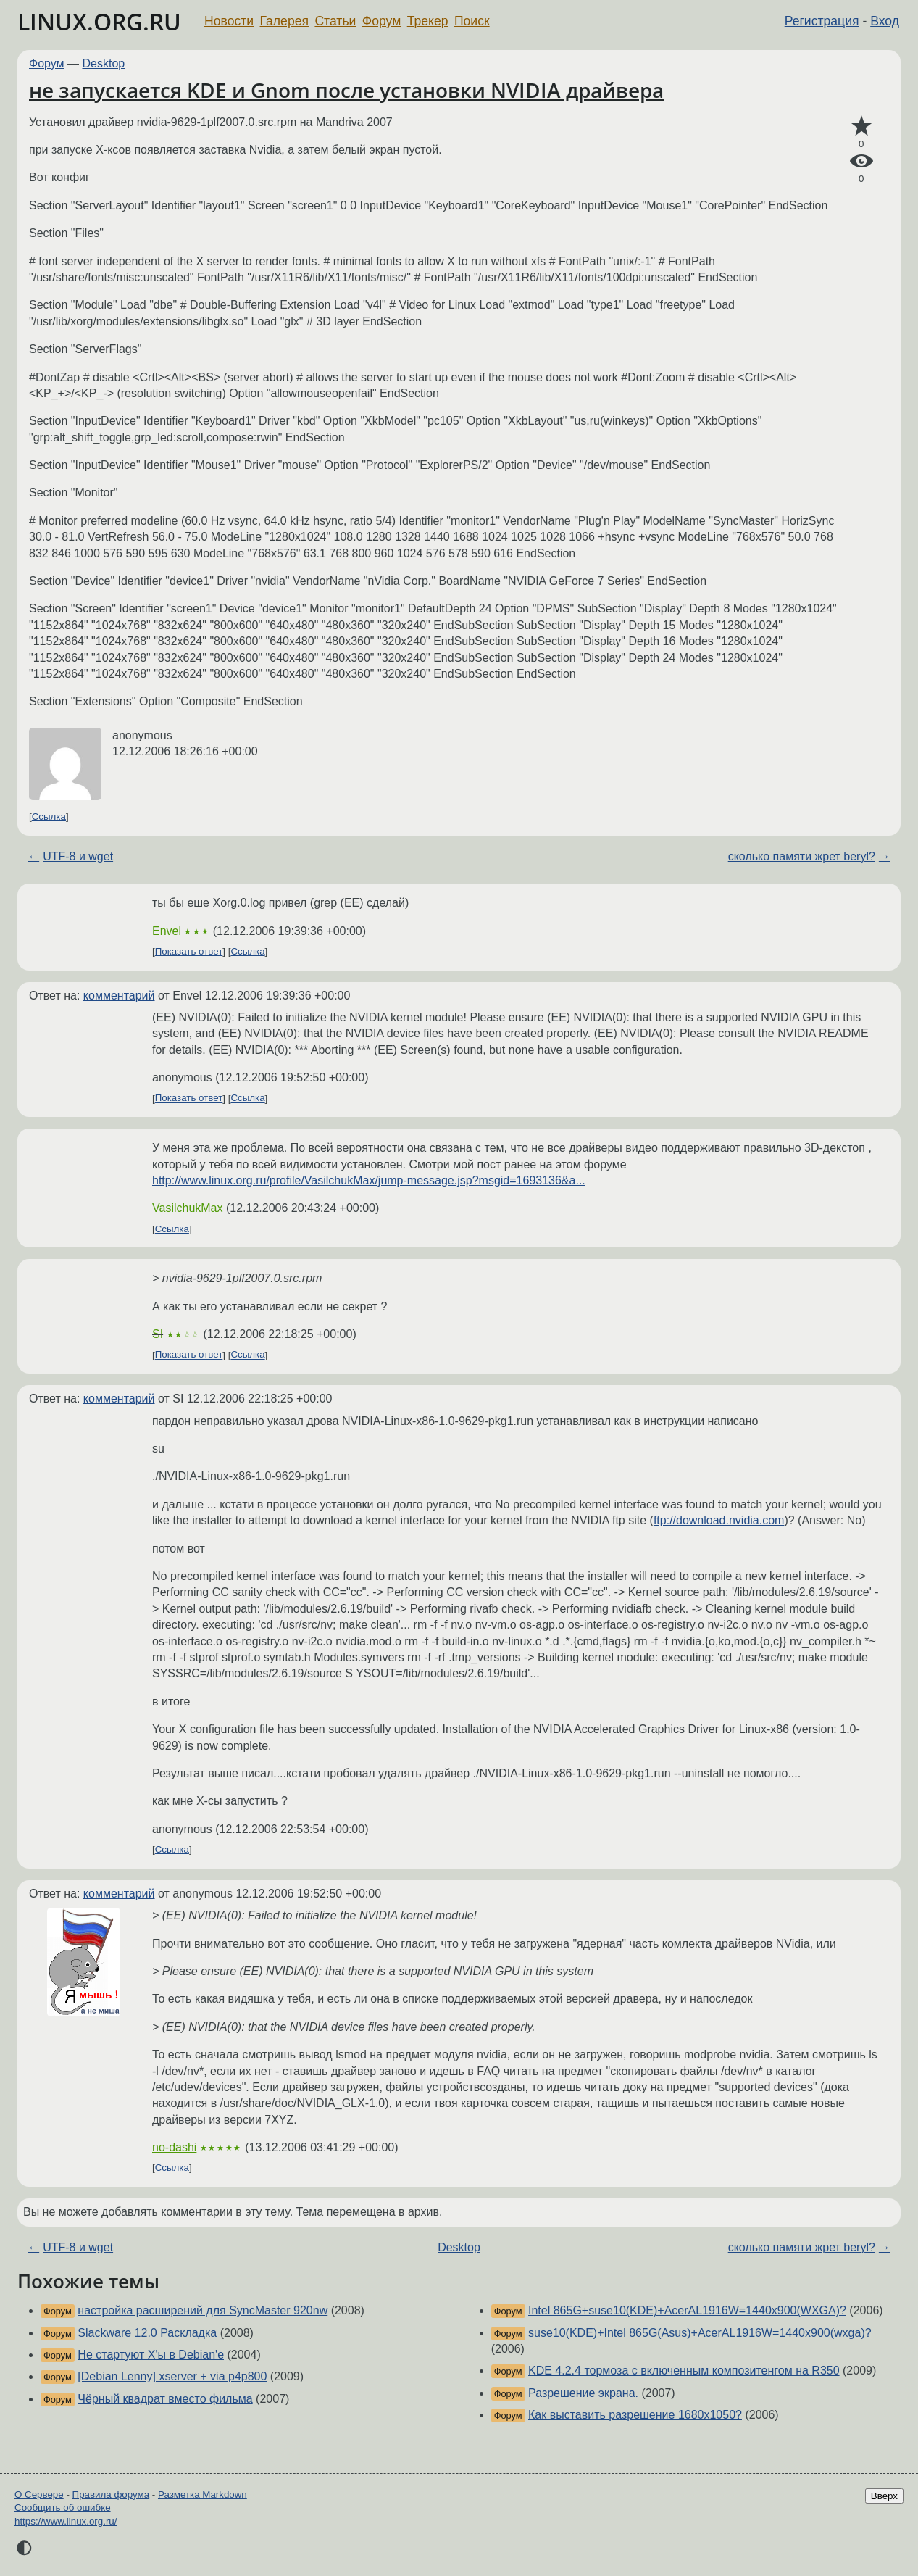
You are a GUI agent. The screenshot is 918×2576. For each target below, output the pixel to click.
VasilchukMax (187, 1208)
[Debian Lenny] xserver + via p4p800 (172, 2376)
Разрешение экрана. (583, 2393)
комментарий (119, 995)
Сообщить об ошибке (62, 2507)
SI (157, 1334)
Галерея (284, 21)
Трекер (427, 21)
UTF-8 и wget (78, 856)
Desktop (104, 63)
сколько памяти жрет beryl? (801, 856)
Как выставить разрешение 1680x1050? (635, 2415)
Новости (229, 21)
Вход (884, 21)
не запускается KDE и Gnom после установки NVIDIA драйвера (346, 90)
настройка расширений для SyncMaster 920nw (202, 2310)
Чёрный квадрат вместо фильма (165, 2399)
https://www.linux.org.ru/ (65, 2521)
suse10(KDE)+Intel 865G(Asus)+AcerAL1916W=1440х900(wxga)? (700, 2333)
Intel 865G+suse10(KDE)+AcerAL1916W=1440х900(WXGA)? (687, 2310)
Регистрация (822, 21)
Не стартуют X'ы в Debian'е (151, 2354)
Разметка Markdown (202, 2494)
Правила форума (111, 2494)
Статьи (335, 21)
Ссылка (49, 816)
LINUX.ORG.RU (99, 21)
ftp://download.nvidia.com (719, 1520)
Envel (166, 931)
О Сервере (39, 2494)
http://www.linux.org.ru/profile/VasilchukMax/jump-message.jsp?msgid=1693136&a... (368, 1180)
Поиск (472, 21)
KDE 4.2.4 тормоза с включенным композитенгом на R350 (684, 2370)
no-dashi (174, 2147)
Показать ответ (189, 951)
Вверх (884, 2495)
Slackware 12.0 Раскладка (147, 2333)
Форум (381, 21)
